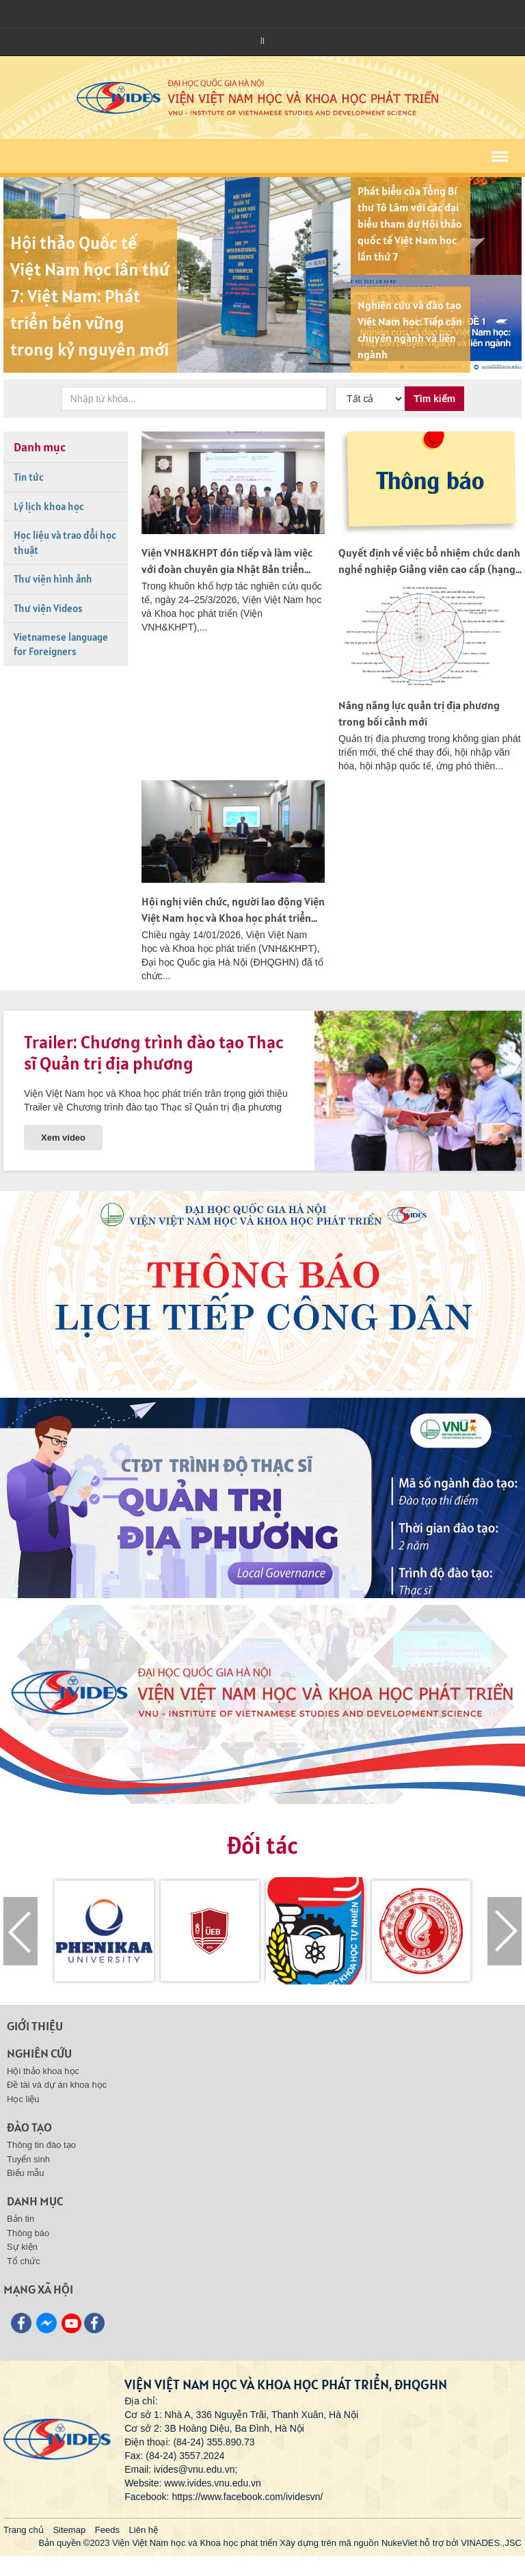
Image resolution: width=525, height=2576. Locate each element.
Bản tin (20, 2219)
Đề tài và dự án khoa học (57, 2085)
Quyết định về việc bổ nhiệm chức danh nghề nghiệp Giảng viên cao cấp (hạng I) (429, 569)
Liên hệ (143, 2530)
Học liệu (23, 2099)
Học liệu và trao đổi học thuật (65, 542)
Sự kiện (22, 2247)
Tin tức (29, 476)
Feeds (107, 2530)
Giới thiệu (35, 2026)
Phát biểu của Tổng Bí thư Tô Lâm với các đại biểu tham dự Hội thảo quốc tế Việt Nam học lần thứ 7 (410, 223)
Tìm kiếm (434, 398)
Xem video (63, 1137)
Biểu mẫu (25, 2173)
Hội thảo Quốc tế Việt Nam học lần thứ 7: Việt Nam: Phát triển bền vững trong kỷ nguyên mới (90, 295)
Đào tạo (29, 2127)
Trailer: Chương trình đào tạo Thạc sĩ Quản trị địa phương (154, 1052)
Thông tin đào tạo (41, 2145)
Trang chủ (23, 2530)
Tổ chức (23, 2261)
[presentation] (20, 1931)
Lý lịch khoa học (49, 506)
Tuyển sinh (28, 2159)
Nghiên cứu (39, 2053)
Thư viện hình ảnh (53, 578)
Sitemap (69, 2530)
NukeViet (399, 2543)
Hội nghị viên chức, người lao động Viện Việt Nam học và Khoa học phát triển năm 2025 (233, 917)
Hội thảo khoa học (43, 2071)
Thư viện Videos (48, 608)
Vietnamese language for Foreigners (61, 644)
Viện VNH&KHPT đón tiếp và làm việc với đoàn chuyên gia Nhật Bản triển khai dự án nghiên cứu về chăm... (227, 569)
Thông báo (28, 2233)
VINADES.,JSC (491, 2543)
